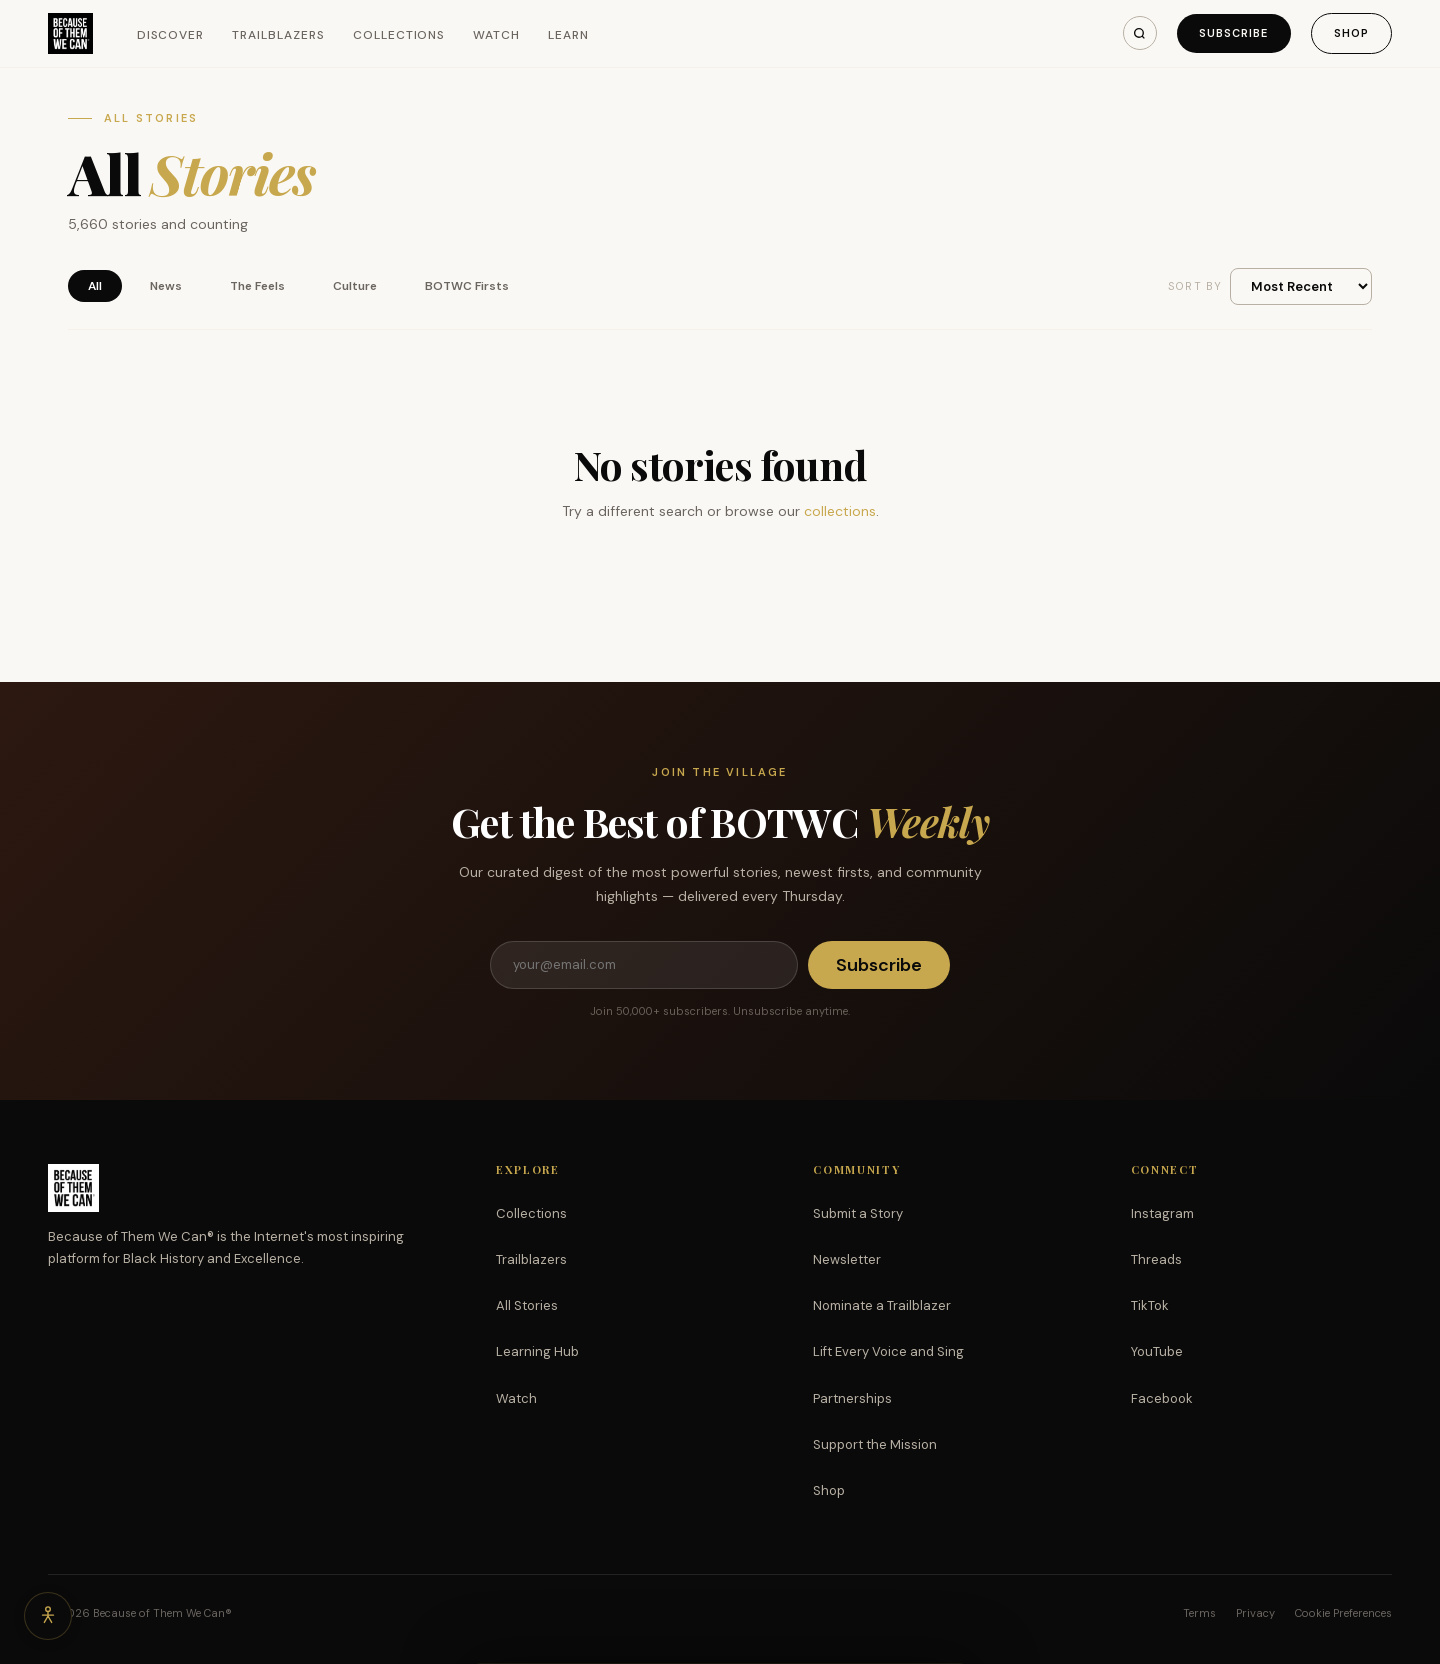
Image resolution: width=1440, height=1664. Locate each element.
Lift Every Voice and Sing (888, 1351)
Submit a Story (858, 1213)
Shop (1351, 33)
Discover (171, 35)
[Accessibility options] (48, 1616)
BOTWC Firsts (467, 286)
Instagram (1162, 1213)
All (95, 286)
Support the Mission (875, 1444)
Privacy (1255, 1613)
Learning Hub (537, 1351)
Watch (496, 35)
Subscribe (1234, 33)
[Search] (1140, 33)
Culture (355, 286)
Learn (568, 35)
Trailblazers (278, 35)
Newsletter (847, 1259)
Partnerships (852, 1398)
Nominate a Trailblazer (882, 1305)
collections (840, 511)
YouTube (1157, 1351)
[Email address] (644, 965)
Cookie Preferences (1343, 1613)
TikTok (1150, 1305)
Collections (399, 35)
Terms (1199, 1613)
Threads (1156, 1259)
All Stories (527, 1305)
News (166, 286)
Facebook (1162, 1398)
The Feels (257, 286)
